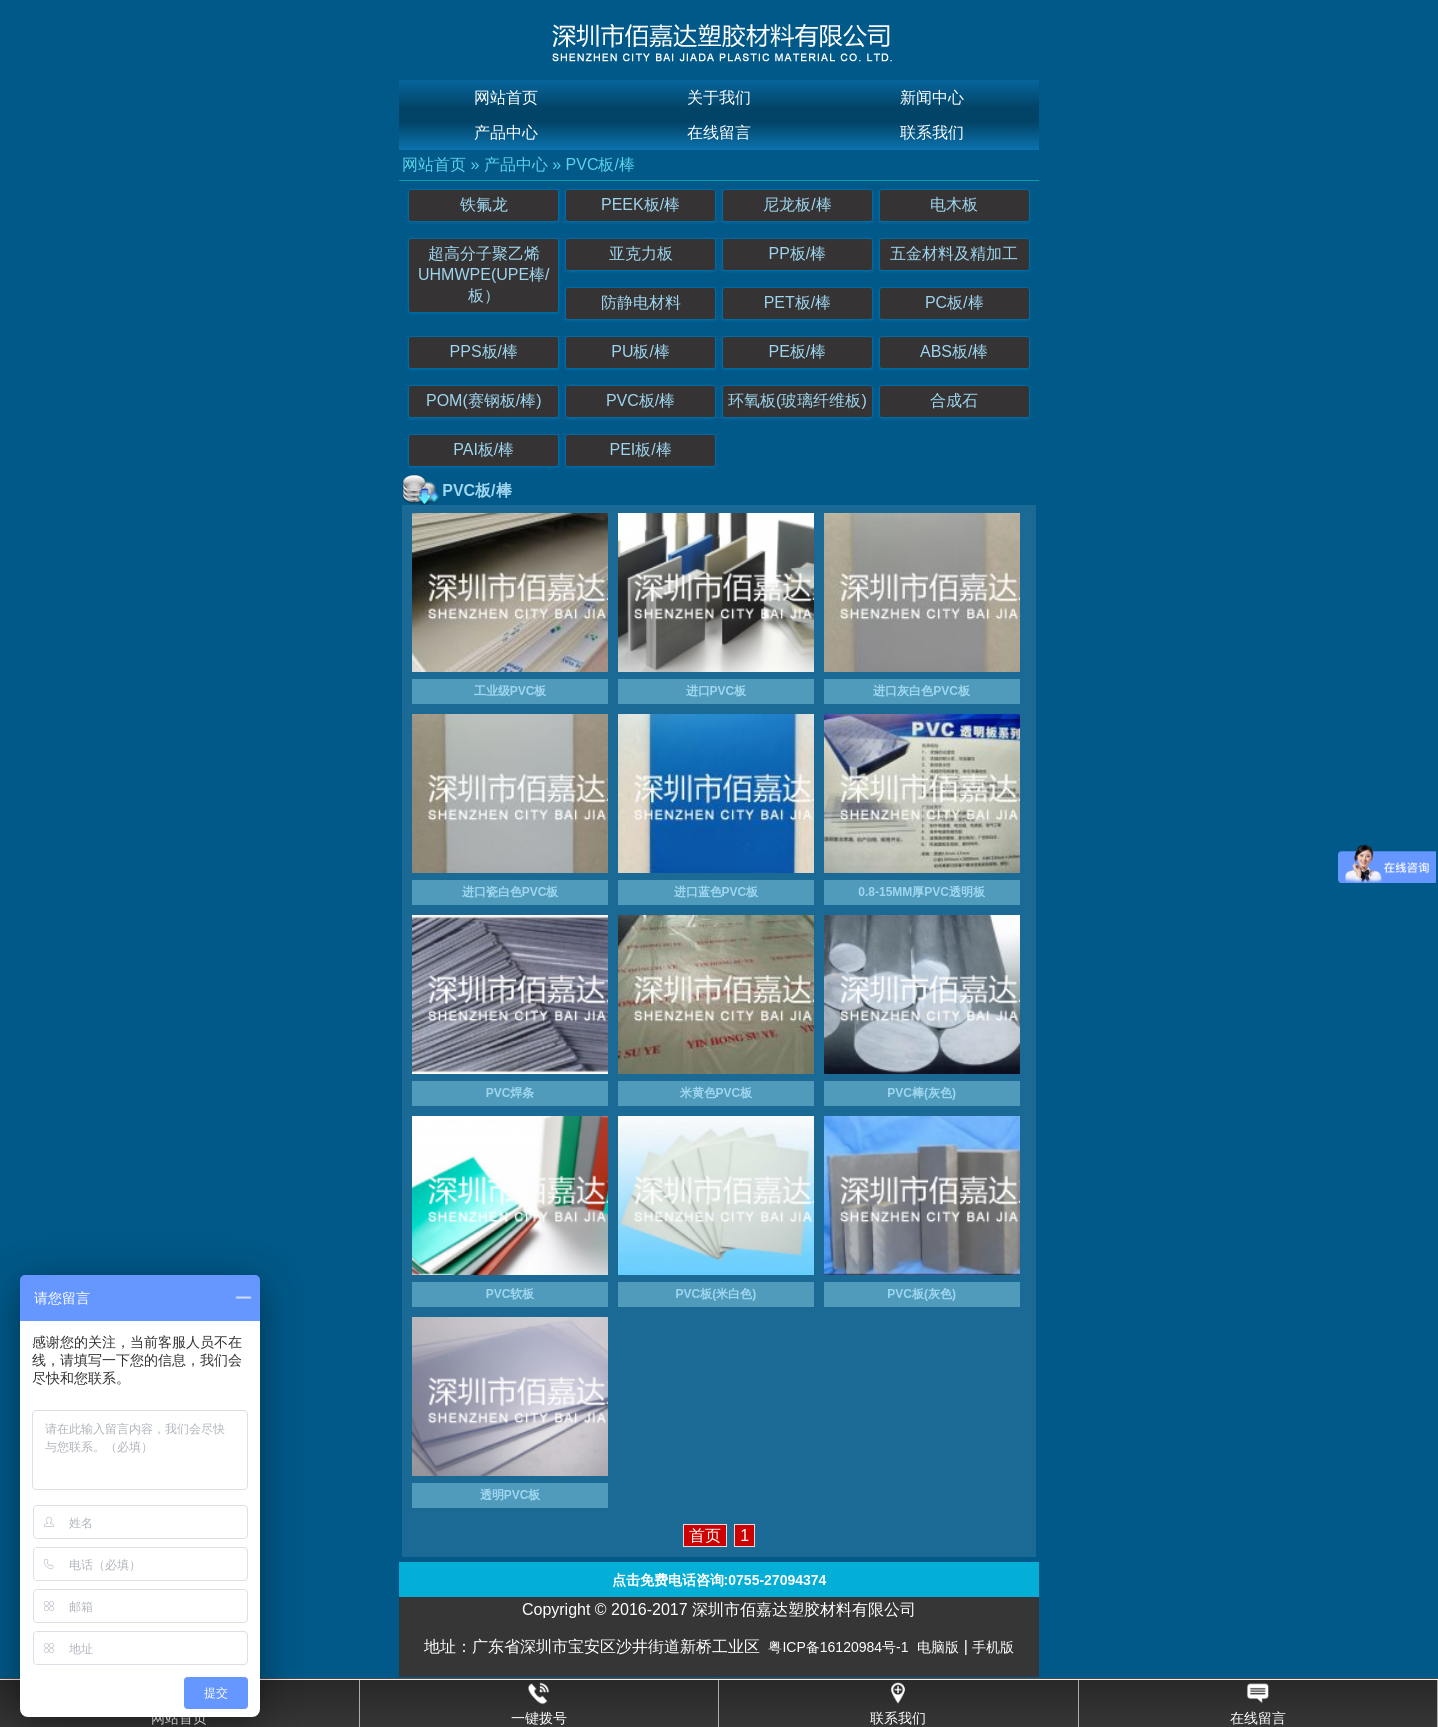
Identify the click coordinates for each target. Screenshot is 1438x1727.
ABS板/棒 (954, 351)
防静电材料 (641, 302)
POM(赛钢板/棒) (484, 400)
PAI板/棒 (483, 449)
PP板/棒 (798, 253)
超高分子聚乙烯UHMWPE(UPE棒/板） (484, 274)
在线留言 (719, 132)
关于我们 (719, 97)
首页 (705, 1535)
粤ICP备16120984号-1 (838, 1647)
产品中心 (506, 132)
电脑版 (938, 1647)
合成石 (954, 400)
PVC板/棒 (600, 164)
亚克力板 (641, 253)
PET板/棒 (798, 302)
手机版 (993, 1647)
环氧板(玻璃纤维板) (797, 400)
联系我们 (932, 132)
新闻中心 (932, 97)
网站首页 (506, 97)
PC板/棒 (954, 302)
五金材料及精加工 (954, 253)
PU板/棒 (640, 351)
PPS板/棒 (484, 351)
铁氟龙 (484, 204)
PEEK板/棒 (640, 204)
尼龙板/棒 (797, 204)
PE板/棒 (798, 351)
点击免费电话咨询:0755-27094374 (719, 1580)
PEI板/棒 (640, 449)
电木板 (954, 204)
